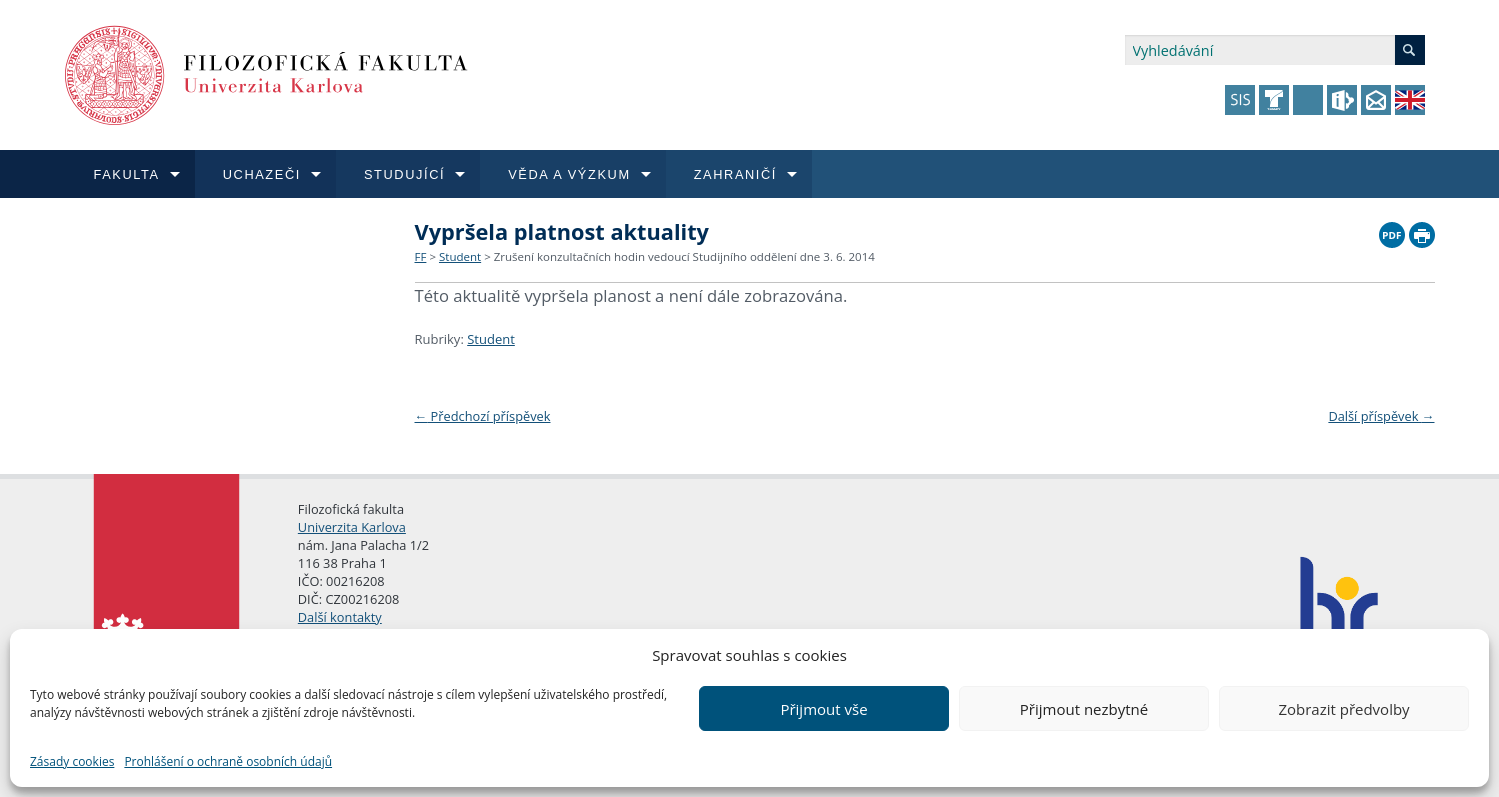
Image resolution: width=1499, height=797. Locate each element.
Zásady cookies (72, 761)
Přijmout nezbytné (1084, 709)
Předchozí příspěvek (483, 416)
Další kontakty (340, 617)
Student (460, 256)
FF (421, 256)
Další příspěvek (1381, 416)
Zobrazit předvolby (1343, 709)
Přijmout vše (823, 709)
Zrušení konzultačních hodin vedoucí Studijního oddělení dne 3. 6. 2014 (684, 256)
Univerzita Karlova (352, 527)
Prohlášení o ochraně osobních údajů (228, 761)
